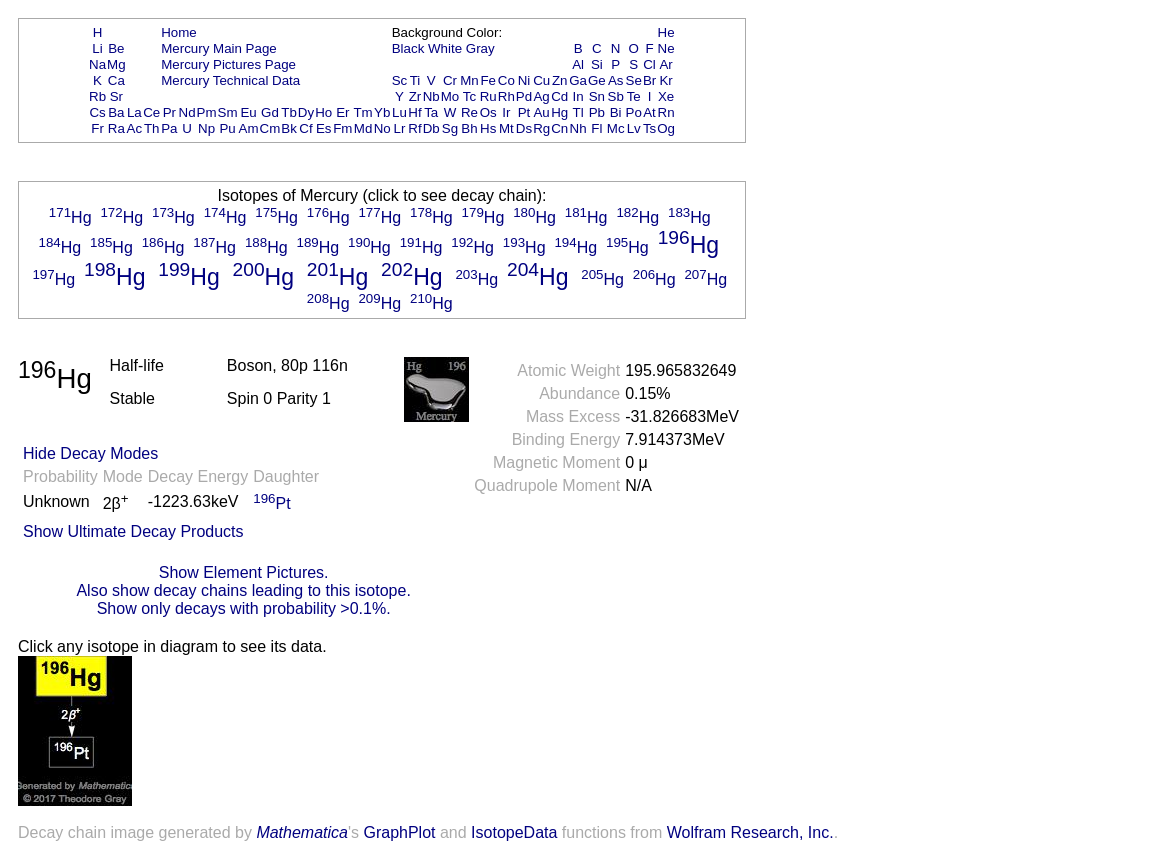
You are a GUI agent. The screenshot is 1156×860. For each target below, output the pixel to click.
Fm (342, 128)
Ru (488, 96)
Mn (469, 80)
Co (506, 80)
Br (649, 80)
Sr (116, 96)
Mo (450, 96)
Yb (382, 112)
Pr (169, 112)
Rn (666, 112)
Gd (270, 112)
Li (97, 48)
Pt (524, 112)
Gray (480, 48)
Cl (649, 64)
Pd (524, 96)
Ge (597, 80)
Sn (597, 96)
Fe (488, 80)
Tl (578, 112)
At (649, 112)
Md (363, 128)
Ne (666, 48)
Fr (97, 128)
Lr (400, 128)
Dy (306, 112)
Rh (506, 96)
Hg (559, 112)
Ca (116, 80)
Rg (541, 128)
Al (578, 64)
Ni (524, 80)
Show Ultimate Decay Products (133, 531)
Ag (541, 96)
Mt (506, 128)
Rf (414, 128)
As (616, 80)
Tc (469, 96)
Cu (541, 80)
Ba (116, 112)
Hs (488, 128)
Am (249, 128)
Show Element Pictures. (244, 572)
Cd (559, 96)
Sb (616, 96)
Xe (666, 96)
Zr (415, 96)
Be (116, 48)
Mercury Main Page (219, 48)
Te (634, 96)
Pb (597, 112)
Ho (323, 112)
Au (541, 112)
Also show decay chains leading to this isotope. (243, 590)
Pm (207, 112)
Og (666, 128)
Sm (228, 112)
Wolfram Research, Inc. (750, 832)
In (578, 96)
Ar (665, 64)
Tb (289, 112)
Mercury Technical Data (230, 80)
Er (342, 112)
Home (179, 32)
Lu (399, 112)
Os (488, 112)
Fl (596, 128)
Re (469, 112)
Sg (450, 128)
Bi (616, 112)
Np (206, 128)
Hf (414, 112)
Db (431, 128)
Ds (524, 128)
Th (152, 128)
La (134, 112)
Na (97, 64)
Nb (431, 96)
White (445, 48)
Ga (578, 80)
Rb (97, 96)
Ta (431, 112)
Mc (616, 128)
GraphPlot (399, 832)
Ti (415, 80)
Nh (578, 128)
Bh (469, 128)
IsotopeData (514, 832)
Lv (634, 128)
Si (597, 64)
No (382, 128)
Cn (559, 128)
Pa (169, 128)
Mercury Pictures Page (228, 64)
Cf (305, 128)
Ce (151, 112)
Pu (227, 128)
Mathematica (302, 832)
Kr (665, 80)
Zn (560, 80)
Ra (116, 128)
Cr (450, 80)
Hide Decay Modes (90, 453)
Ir (506, 112)
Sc (400, 80)
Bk (289, 128)
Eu (248, 112)
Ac (135, 128)
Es (324, 128)
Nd (187, 112)
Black (408, 48)
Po (634, 112)
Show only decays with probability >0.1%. (244, 608)
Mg (116, 64)
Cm (270, 128)
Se (634, 80)
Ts (649, 128)
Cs (97, 112)
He (666, 32)
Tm (362, 112)
